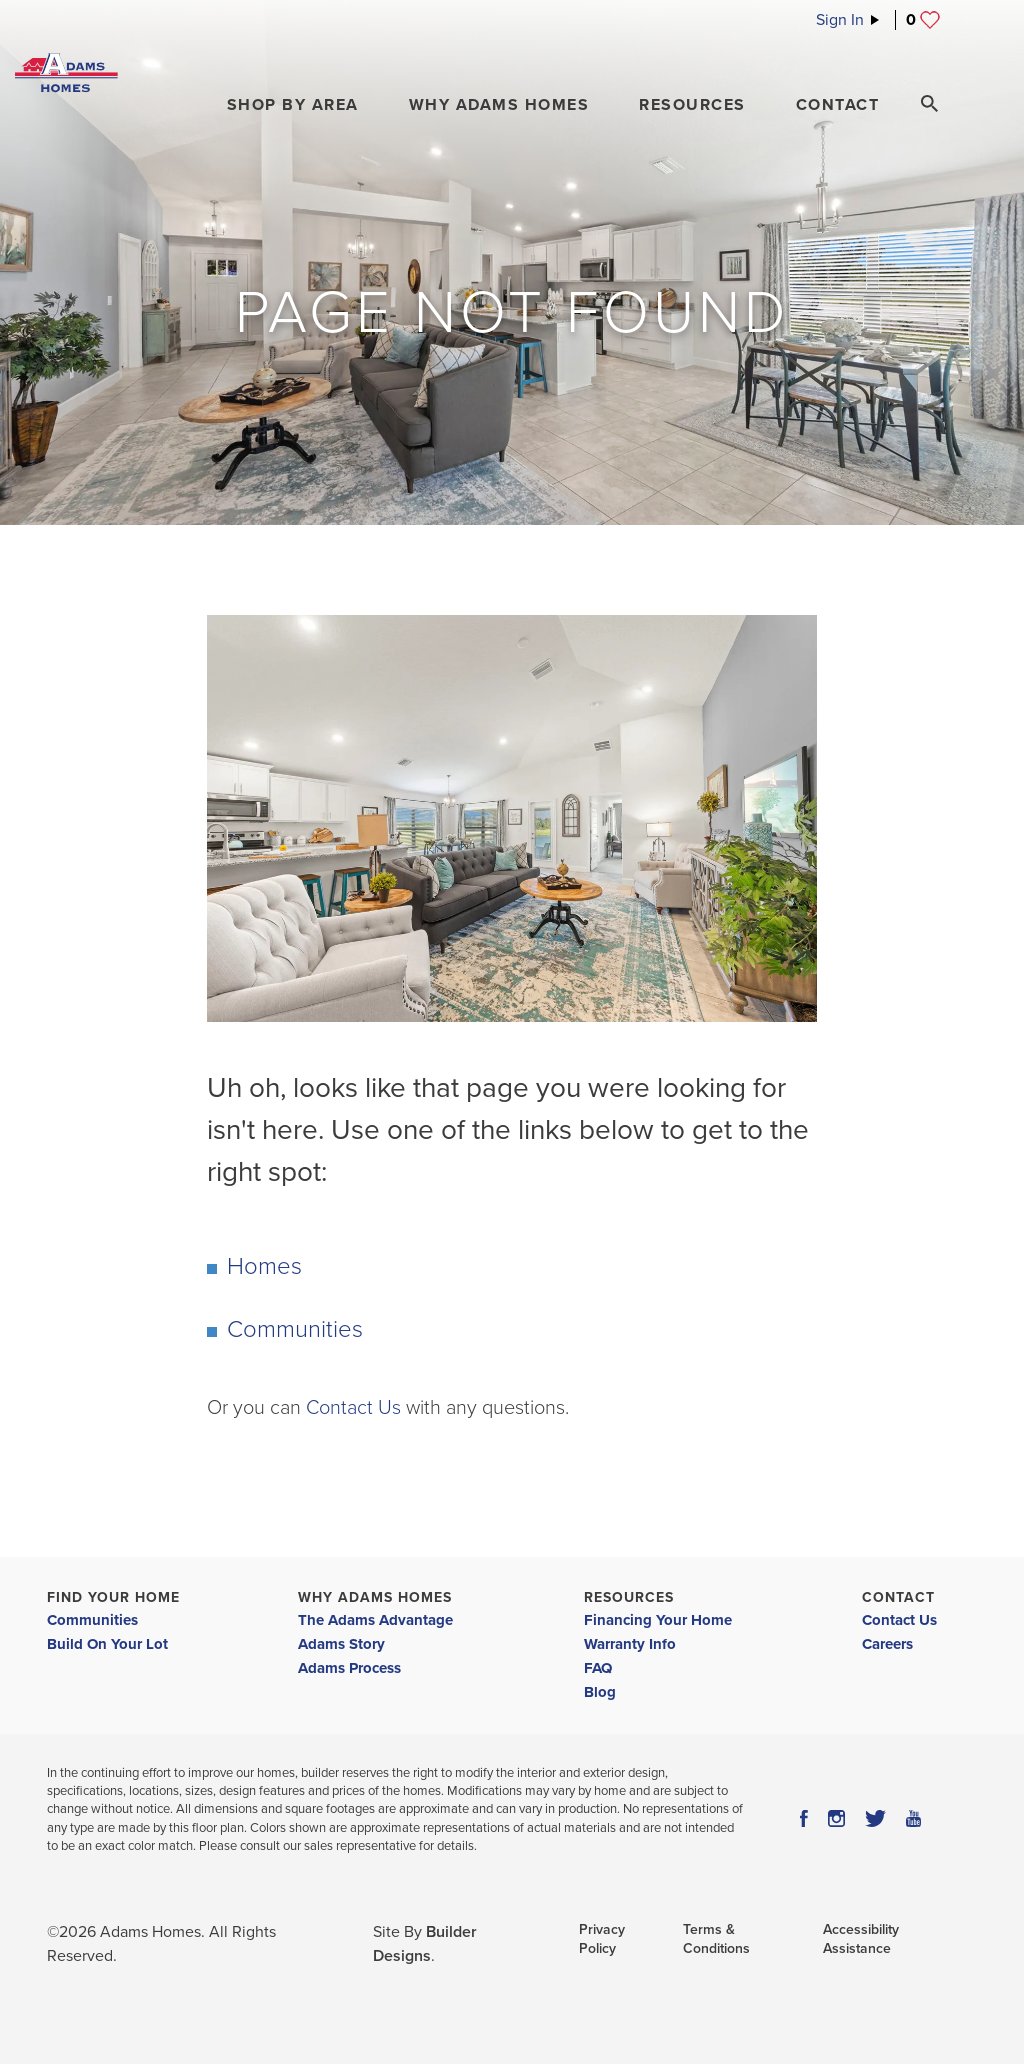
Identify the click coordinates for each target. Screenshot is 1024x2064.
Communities (295, 1329)
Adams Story (341, 1644)
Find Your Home (113, 1597)
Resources (629, 1597)
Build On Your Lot (107, 1644)
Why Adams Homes (375, 1597)
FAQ (598, 1668)
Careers (887, 1644)
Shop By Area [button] (293, 105)
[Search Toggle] (929, 104)
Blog (600, 1692)
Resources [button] (692, 105)
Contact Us (353, 1408)
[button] (293, 105)
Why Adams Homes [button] (499, 105)
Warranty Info (630, 1644)
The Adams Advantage (375, 1620)
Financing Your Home (658, 1620)
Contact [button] (838, 105)
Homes (264, 1266)
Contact (898, 1597)
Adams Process (349, 1668)
